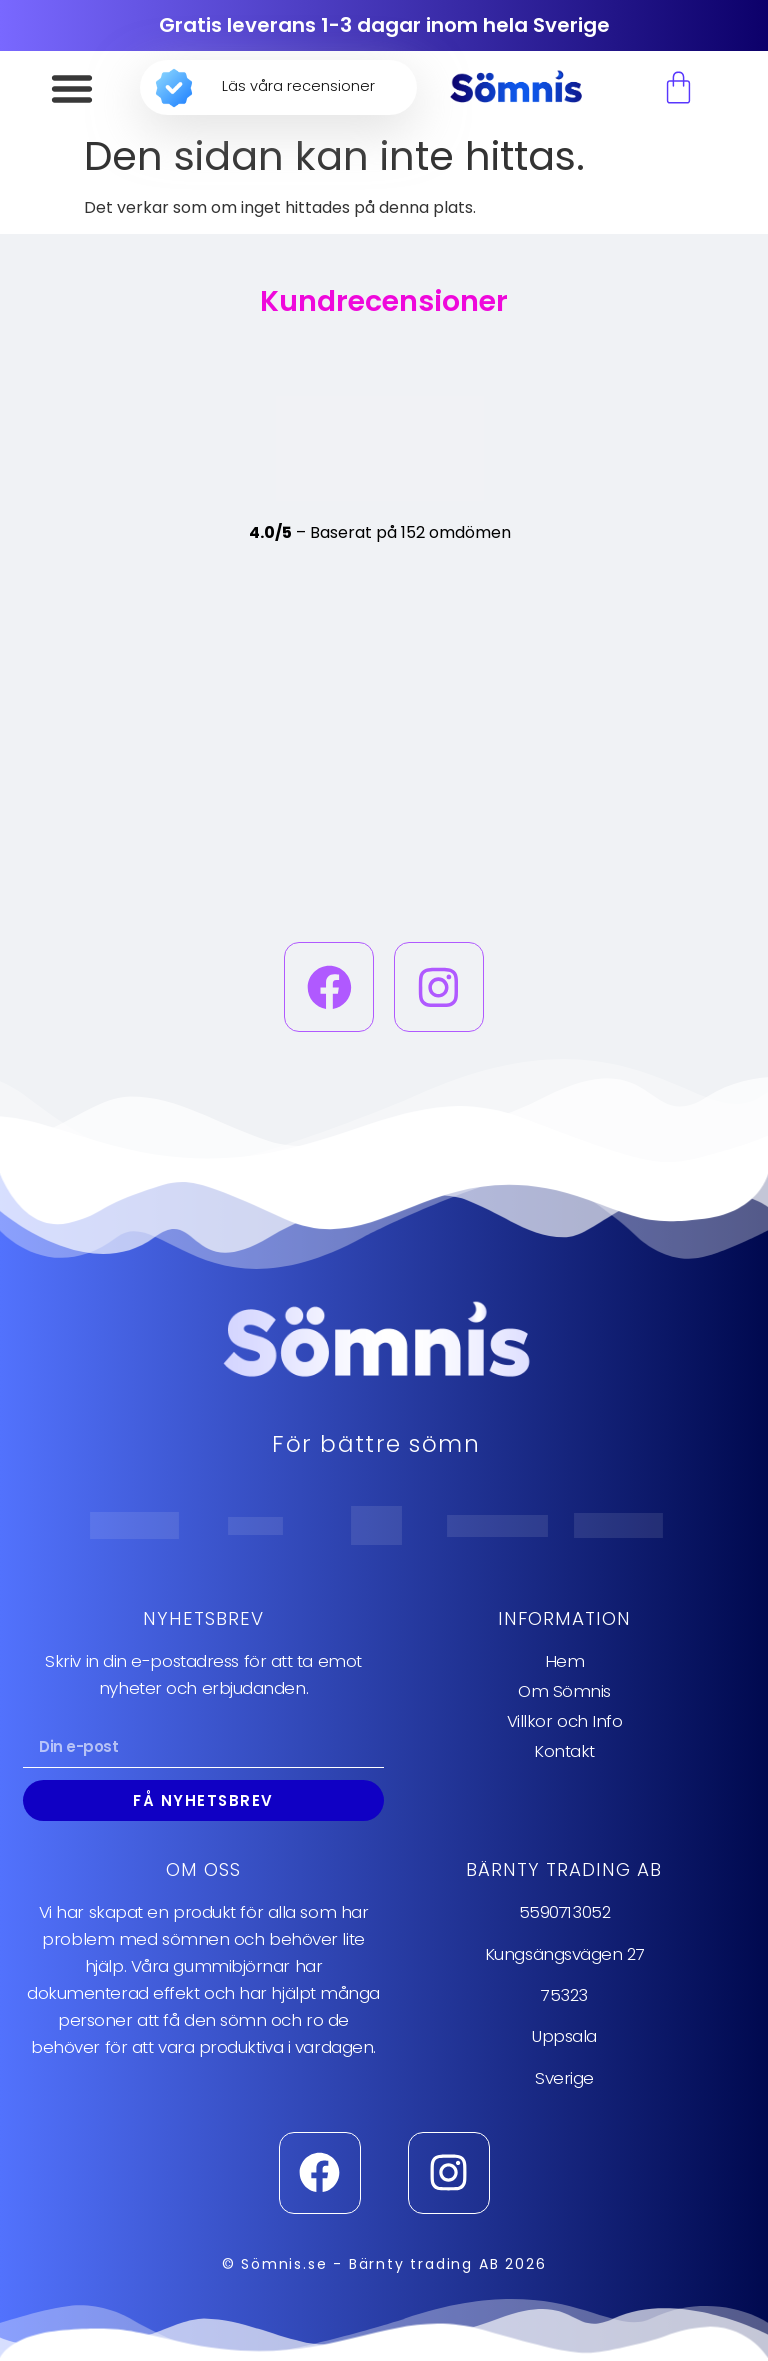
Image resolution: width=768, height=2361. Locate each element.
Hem (565, 1662)
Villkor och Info (565, 1722)
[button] (72, 88)
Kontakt (564, 1752)
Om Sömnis (564, 1692)
